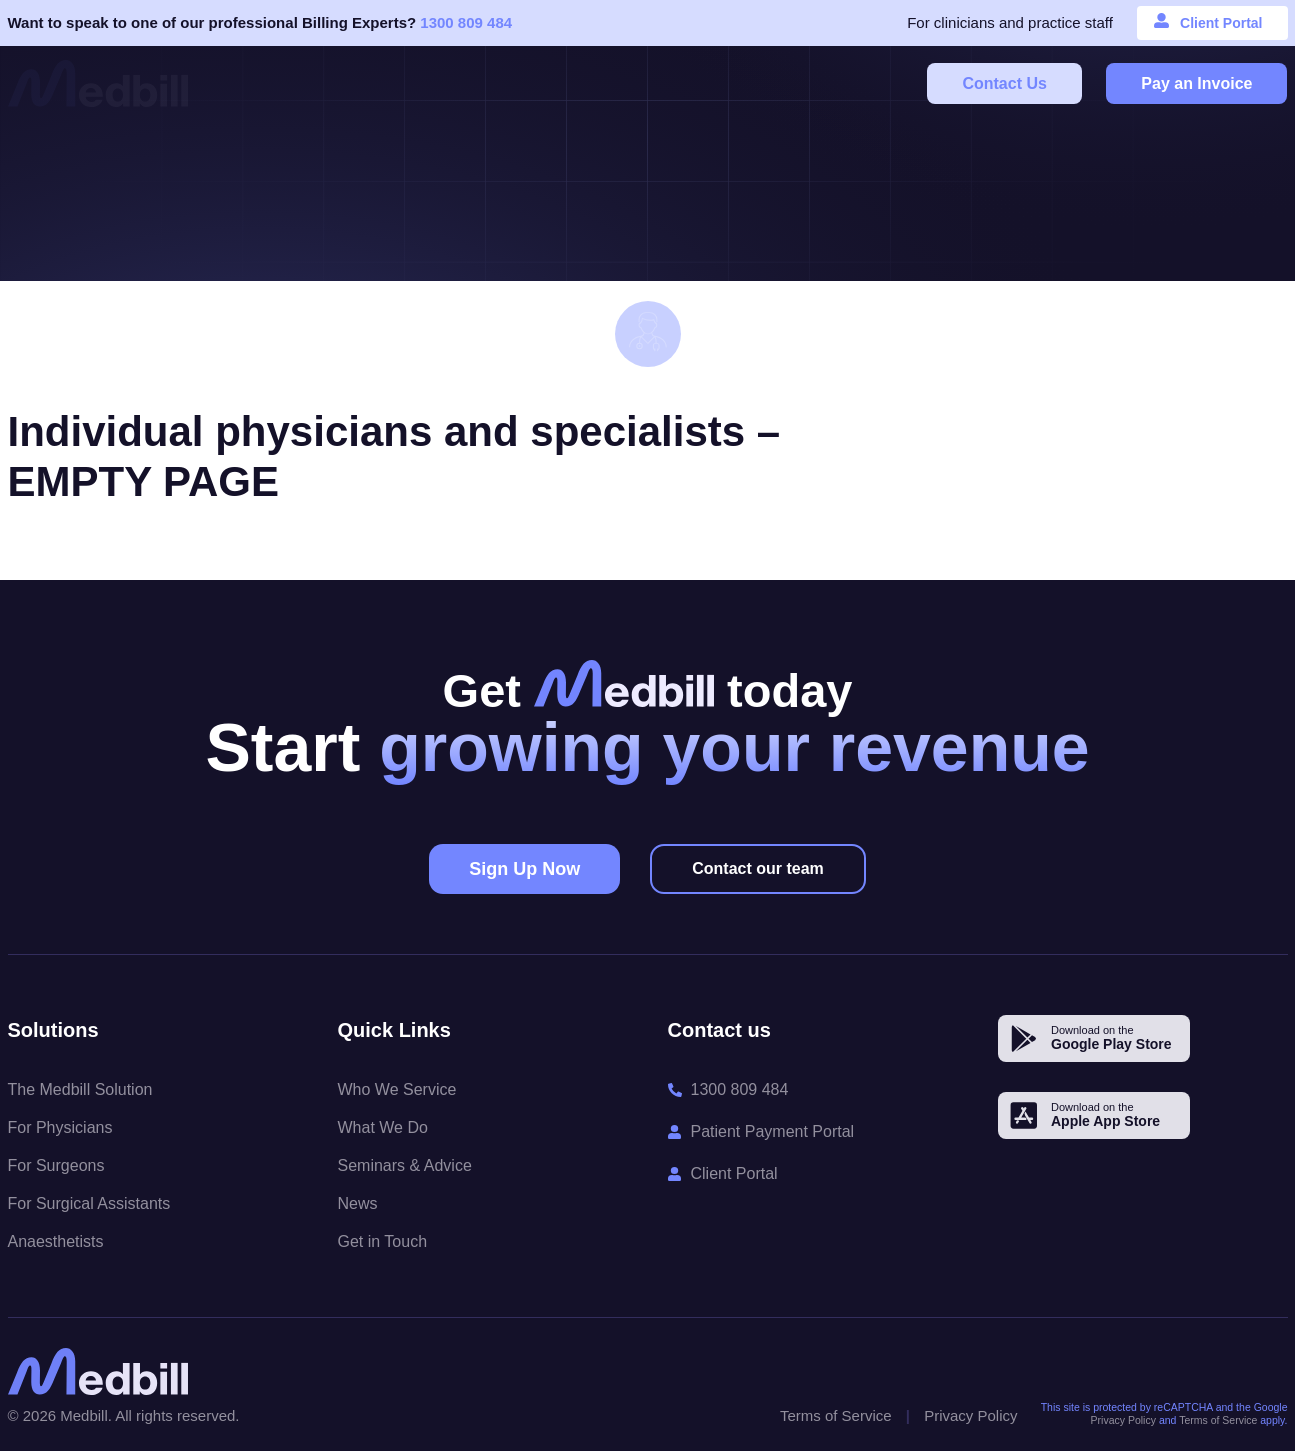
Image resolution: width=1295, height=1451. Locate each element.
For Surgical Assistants (89, 1203)
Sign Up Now (524, 869)
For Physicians (60, 1127)
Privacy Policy (970, 1415)
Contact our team (758, 868)
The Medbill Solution (80, 1089)
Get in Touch (383, 1241)
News (358, 1203)
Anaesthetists (56, 1241)
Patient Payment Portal (773, 1131)
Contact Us (1004, 83)
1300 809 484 (466, 22)
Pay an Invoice (1196, 83)
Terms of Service (836, 1415)
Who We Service (397, 1089)
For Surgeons (56, 1165)
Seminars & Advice (405, 1165)
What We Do (383, 1127)
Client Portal (1221, 23)
